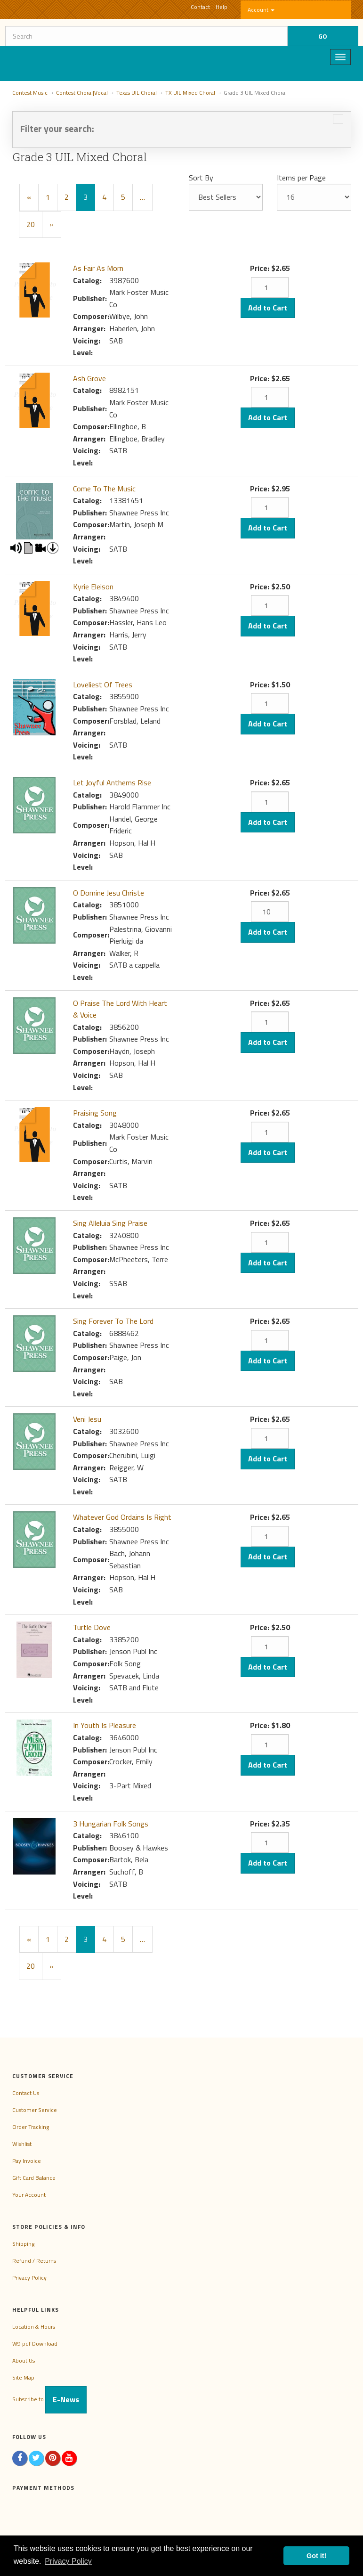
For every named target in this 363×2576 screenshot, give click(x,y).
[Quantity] (270, 287)
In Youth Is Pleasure (104, 1725)
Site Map (23, 2377)
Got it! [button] (316, 2556)
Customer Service (34, 2109)
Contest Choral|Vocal (82, 92)
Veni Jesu (87, 1419)
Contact (200, 6)
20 (30, 224)
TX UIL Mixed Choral (190, 92)
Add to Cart (267, 307)
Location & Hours (33, 2326)
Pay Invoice (26, 2160)
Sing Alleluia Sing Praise (110, 1223)
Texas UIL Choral (136, 92)
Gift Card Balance (34, 2177)
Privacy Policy (29, 2277)
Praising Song (95, 1112)
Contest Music (30, 92)
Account (261, 9)
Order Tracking (30, 2126)
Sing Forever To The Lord (113, 1321)
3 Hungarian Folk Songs (110, 1823)
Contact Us (25, 2092)
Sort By (201, 177)
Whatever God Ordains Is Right (122, 1517)
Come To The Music (104, 488)
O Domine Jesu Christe (108, 892)
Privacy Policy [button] (68, 2561)
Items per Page (301, 177)
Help (221, 6)
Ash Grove (89, 378)
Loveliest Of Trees (102, 684)
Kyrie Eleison (93, 586)
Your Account (29, 2194)
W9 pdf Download (34, 2343)
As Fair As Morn (98, 268)
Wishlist (22, 2143)
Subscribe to (49, 2399)
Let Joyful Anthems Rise (112, 782)
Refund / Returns (34, 2260)
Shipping (23, 2243)
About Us (23, 2360)
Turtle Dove (92, 1627)
